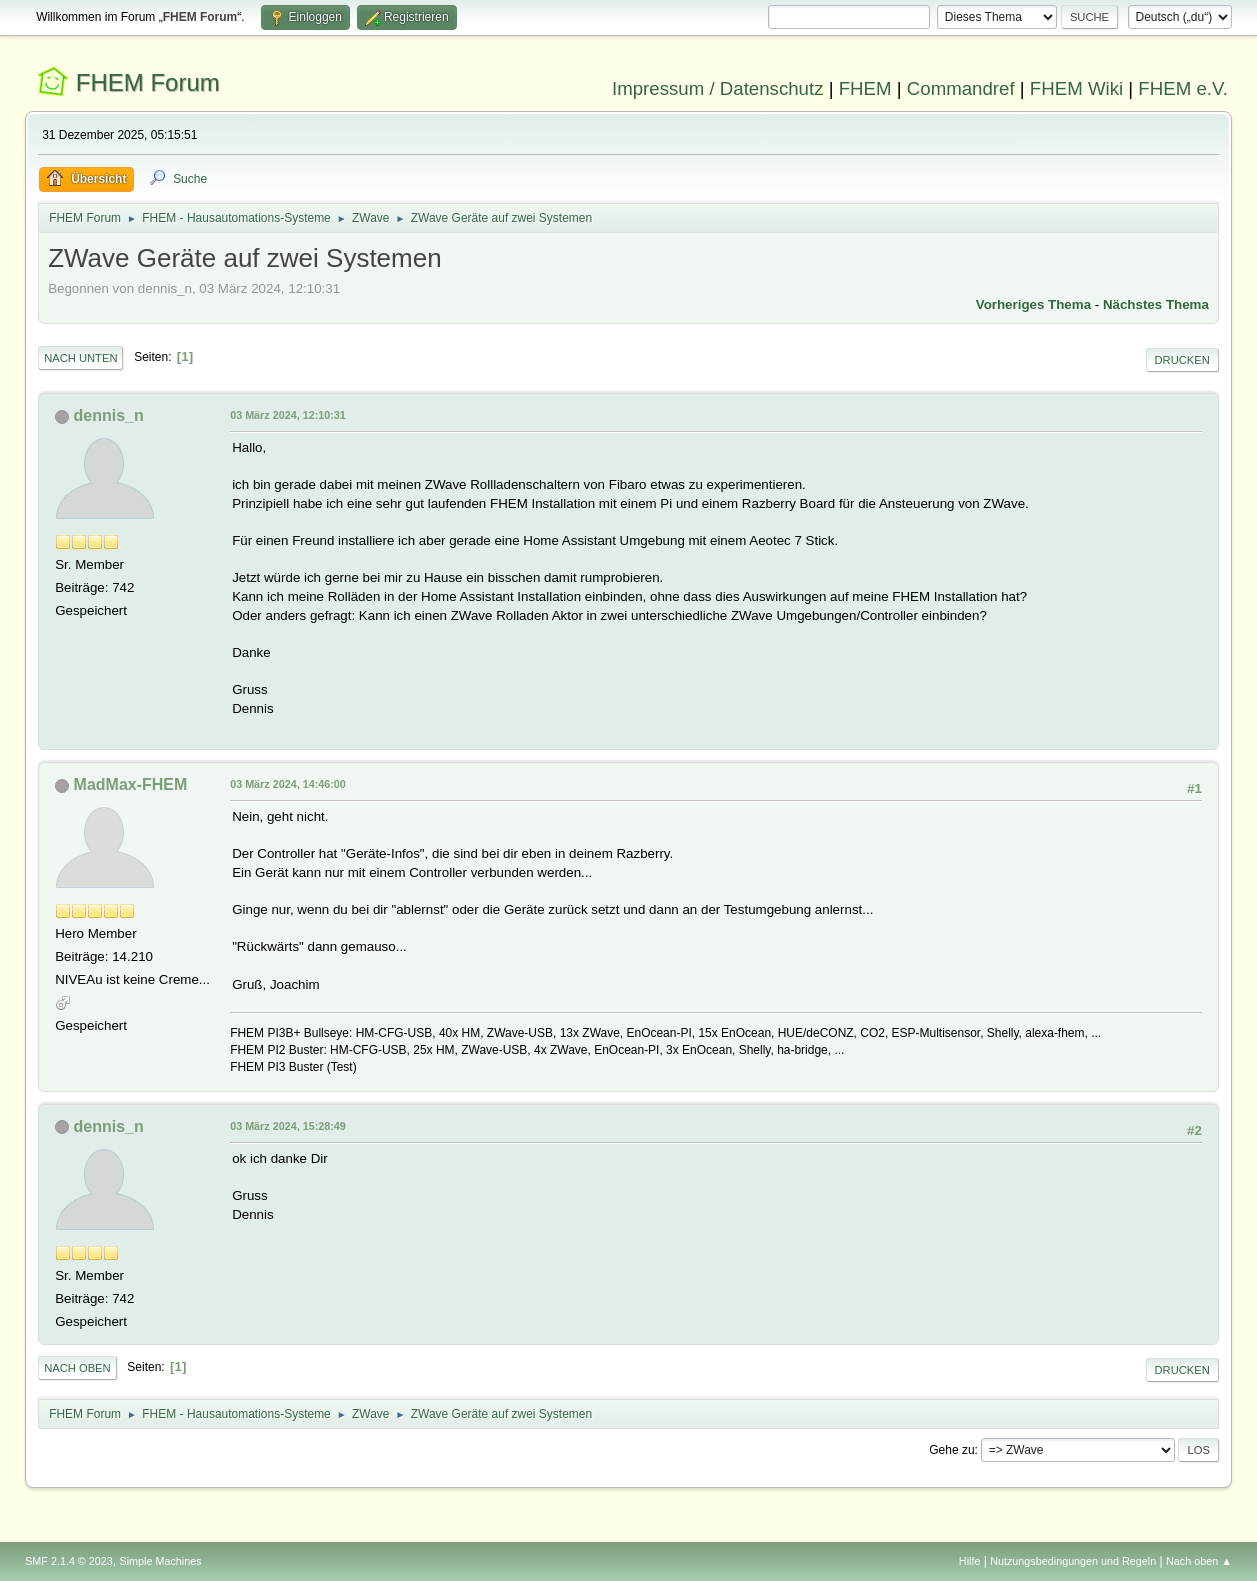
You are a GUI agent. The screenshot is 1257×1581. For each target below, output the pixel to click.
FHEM (865, 88)
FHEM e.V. (1183, 88)
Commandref (961, 88)
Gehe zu (951, 1450)
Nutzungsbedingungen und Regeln (1073, 1561)
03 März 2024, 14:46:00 (288, 784)
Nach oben (77, 1368)
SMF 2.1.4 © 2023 (69, 1561)
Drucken (1182, 360)
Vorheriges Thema (1033, 304)
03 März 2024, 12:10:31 (288, 415)
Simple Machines (160, 1561)
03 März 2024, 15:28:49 (288, 1126)
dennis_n (109, 415)
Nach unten (80, 358)
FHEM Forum (148, 82)
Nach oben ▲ (1199, 1561)
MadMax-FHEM (131, 784)
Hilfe (970, 1561)
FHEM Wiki (1076, 88)
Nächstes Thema (1156, 304)
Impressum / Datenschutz (718, 88)
